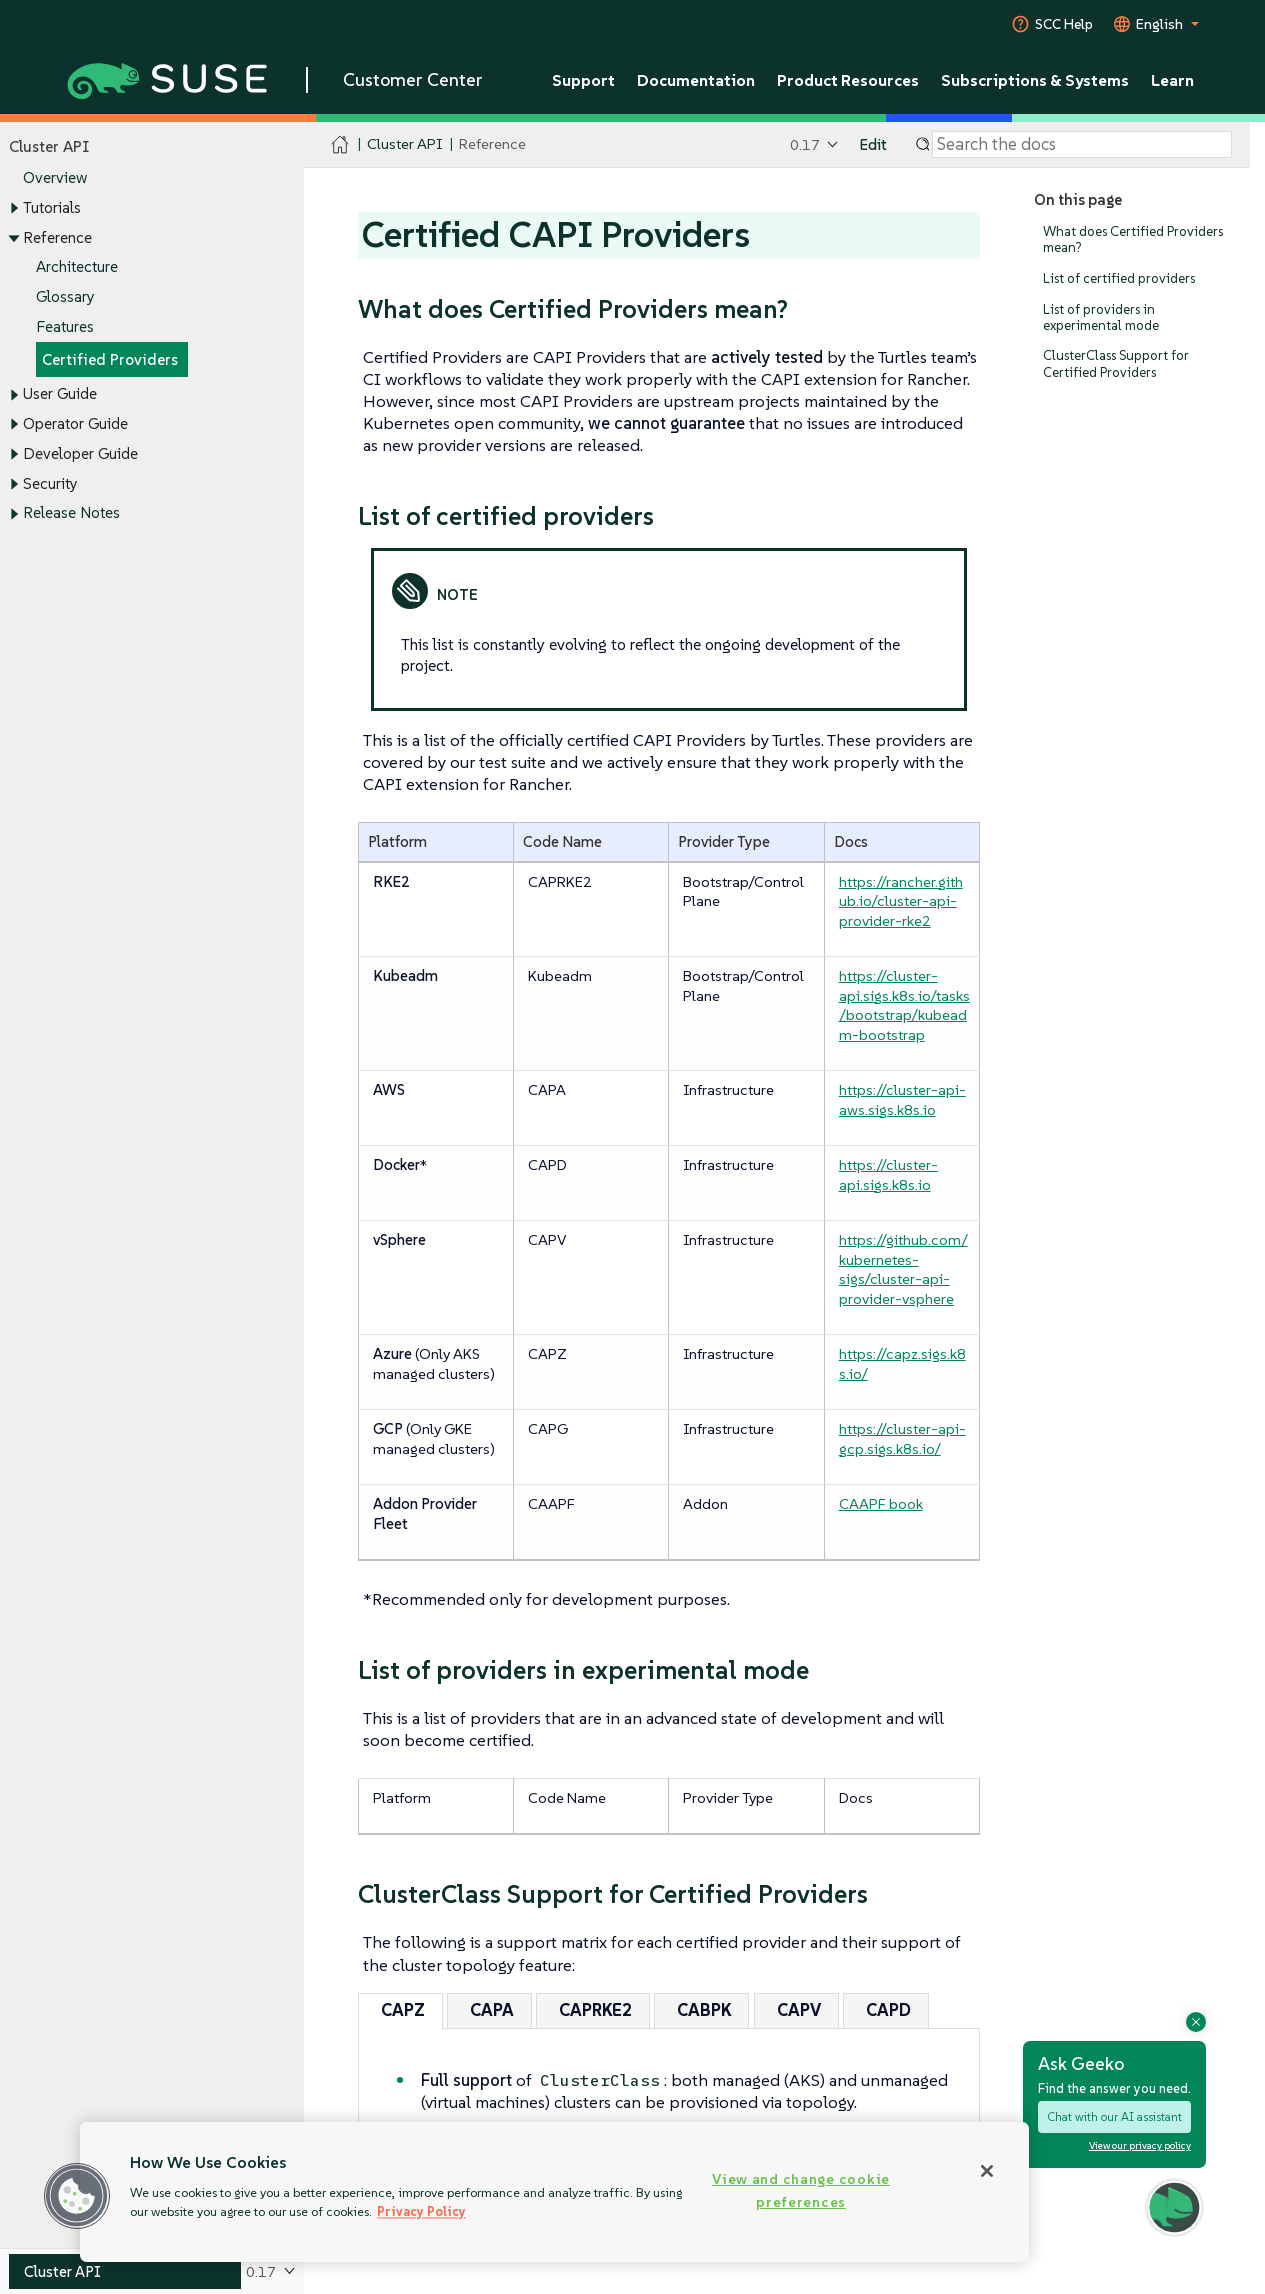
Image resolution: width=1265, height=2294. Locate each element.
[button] (77, 2196)
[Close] (987, 2171)
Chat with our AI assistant (1114, 2116)
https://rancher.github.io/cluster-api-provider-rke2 (901, 901)
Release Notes (71, 513)
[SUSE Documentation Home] (340, 145)
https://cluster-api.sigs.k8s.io (888, 1174)
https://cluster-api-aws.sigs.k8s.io (902, 1099)
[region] (554, 2192)
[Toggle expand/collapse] (14, 209)
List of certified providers (1119, 278)
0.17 (805, 144)
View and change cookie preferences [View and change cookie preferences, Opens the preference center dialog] (801, 2190)
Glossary (65, 296)
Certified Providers (110, 359)
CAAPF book (881, 1503)
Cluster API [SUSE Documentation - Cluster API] (404, 144)
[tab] (400, 2010)
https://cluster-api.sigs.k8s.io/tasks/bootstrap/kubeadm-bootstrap (904, 1005)
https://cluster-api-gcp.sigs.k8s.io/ (902, 1438)
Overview (55, 178)
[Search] (1082, 145)
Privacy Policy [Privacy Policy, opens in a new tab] (421, 2211)
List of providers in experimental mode (1101, 317)
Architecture (77, 267)
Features (65, 326)
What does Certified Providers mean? (1133, 239)
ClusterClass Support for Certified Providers (1116, 364)
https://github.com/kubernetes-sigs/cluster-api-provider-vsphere (903, 1269)
